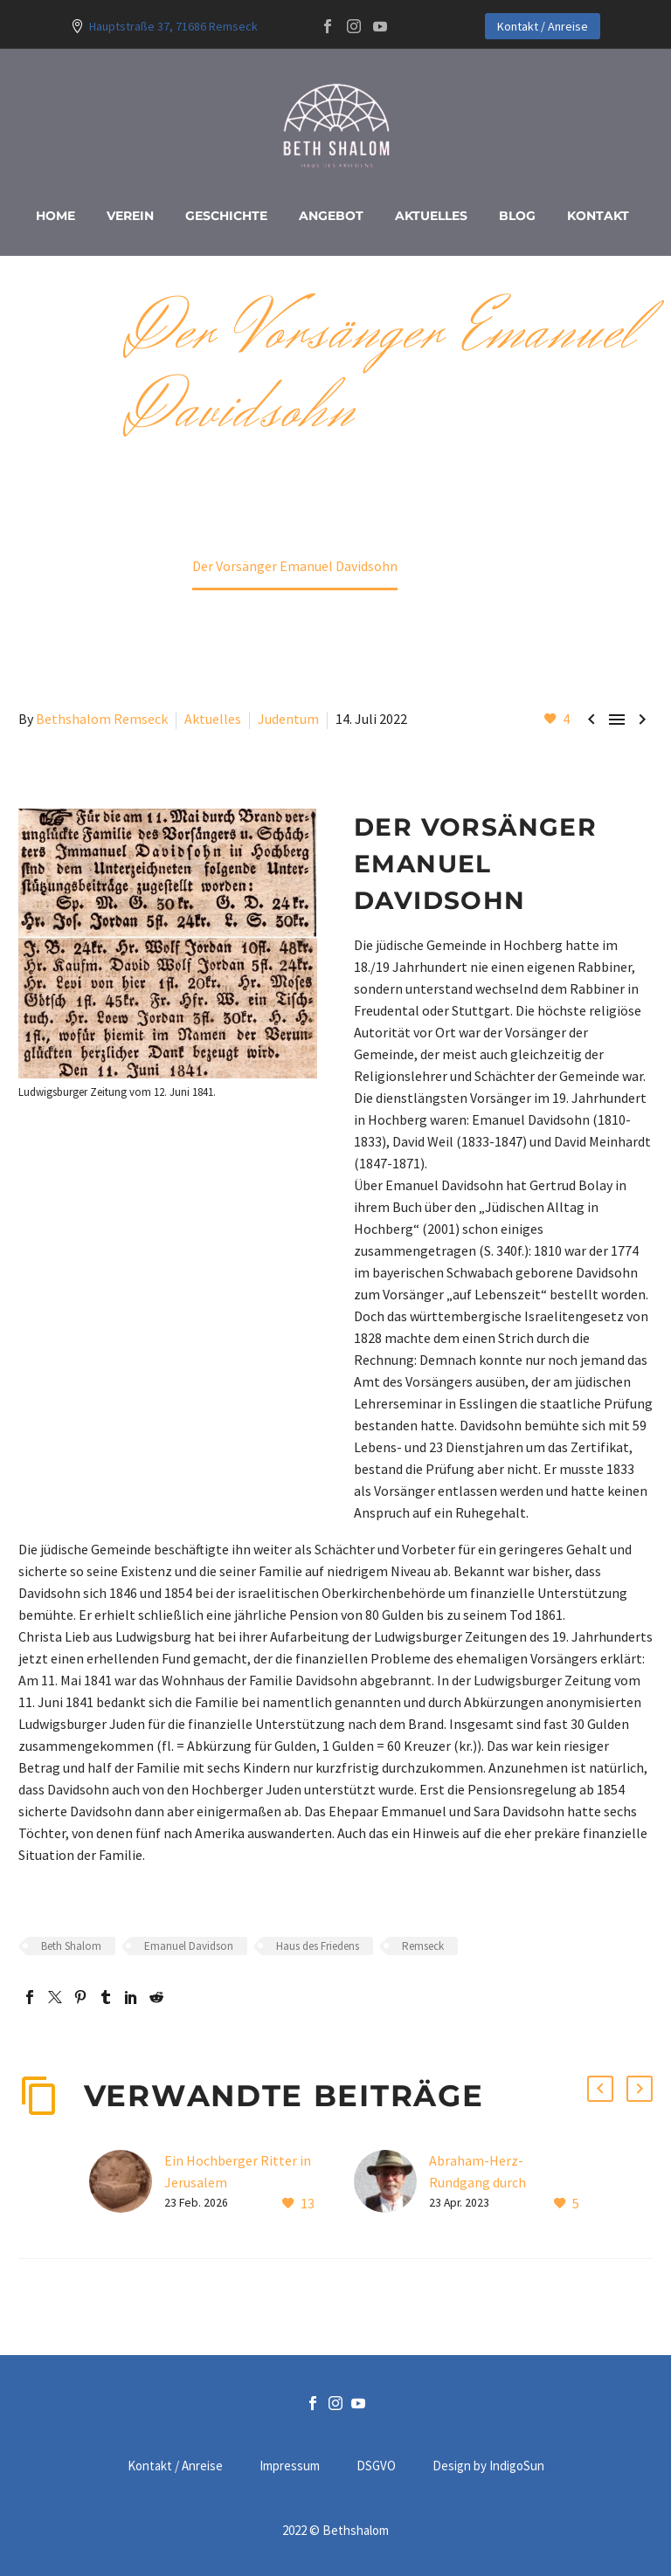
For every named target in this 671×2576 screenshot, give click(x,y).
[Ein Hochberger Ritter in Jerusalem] (126, 2182)
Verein (130, 216)
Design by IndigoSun (488, 2466)
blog (517, 216)
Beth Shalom (71, 1946)
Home (55, 216)
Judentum (288, 718)
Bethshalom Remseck (102, 718)
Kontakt (598, 216)
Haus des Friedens (317, 1946)
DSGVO (376, 2466)
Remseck (423, 1946)
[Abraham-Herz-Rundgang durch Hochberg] (391, 2182)
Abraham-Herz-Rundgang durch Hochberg (477, 2182)
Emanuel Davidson (188, 1946)
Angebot (331, 216)
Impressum (289, 2466)
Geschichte (226, 216)
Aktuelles (431, 216)
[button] (600, 2089)
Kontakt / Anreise (542, 26)
